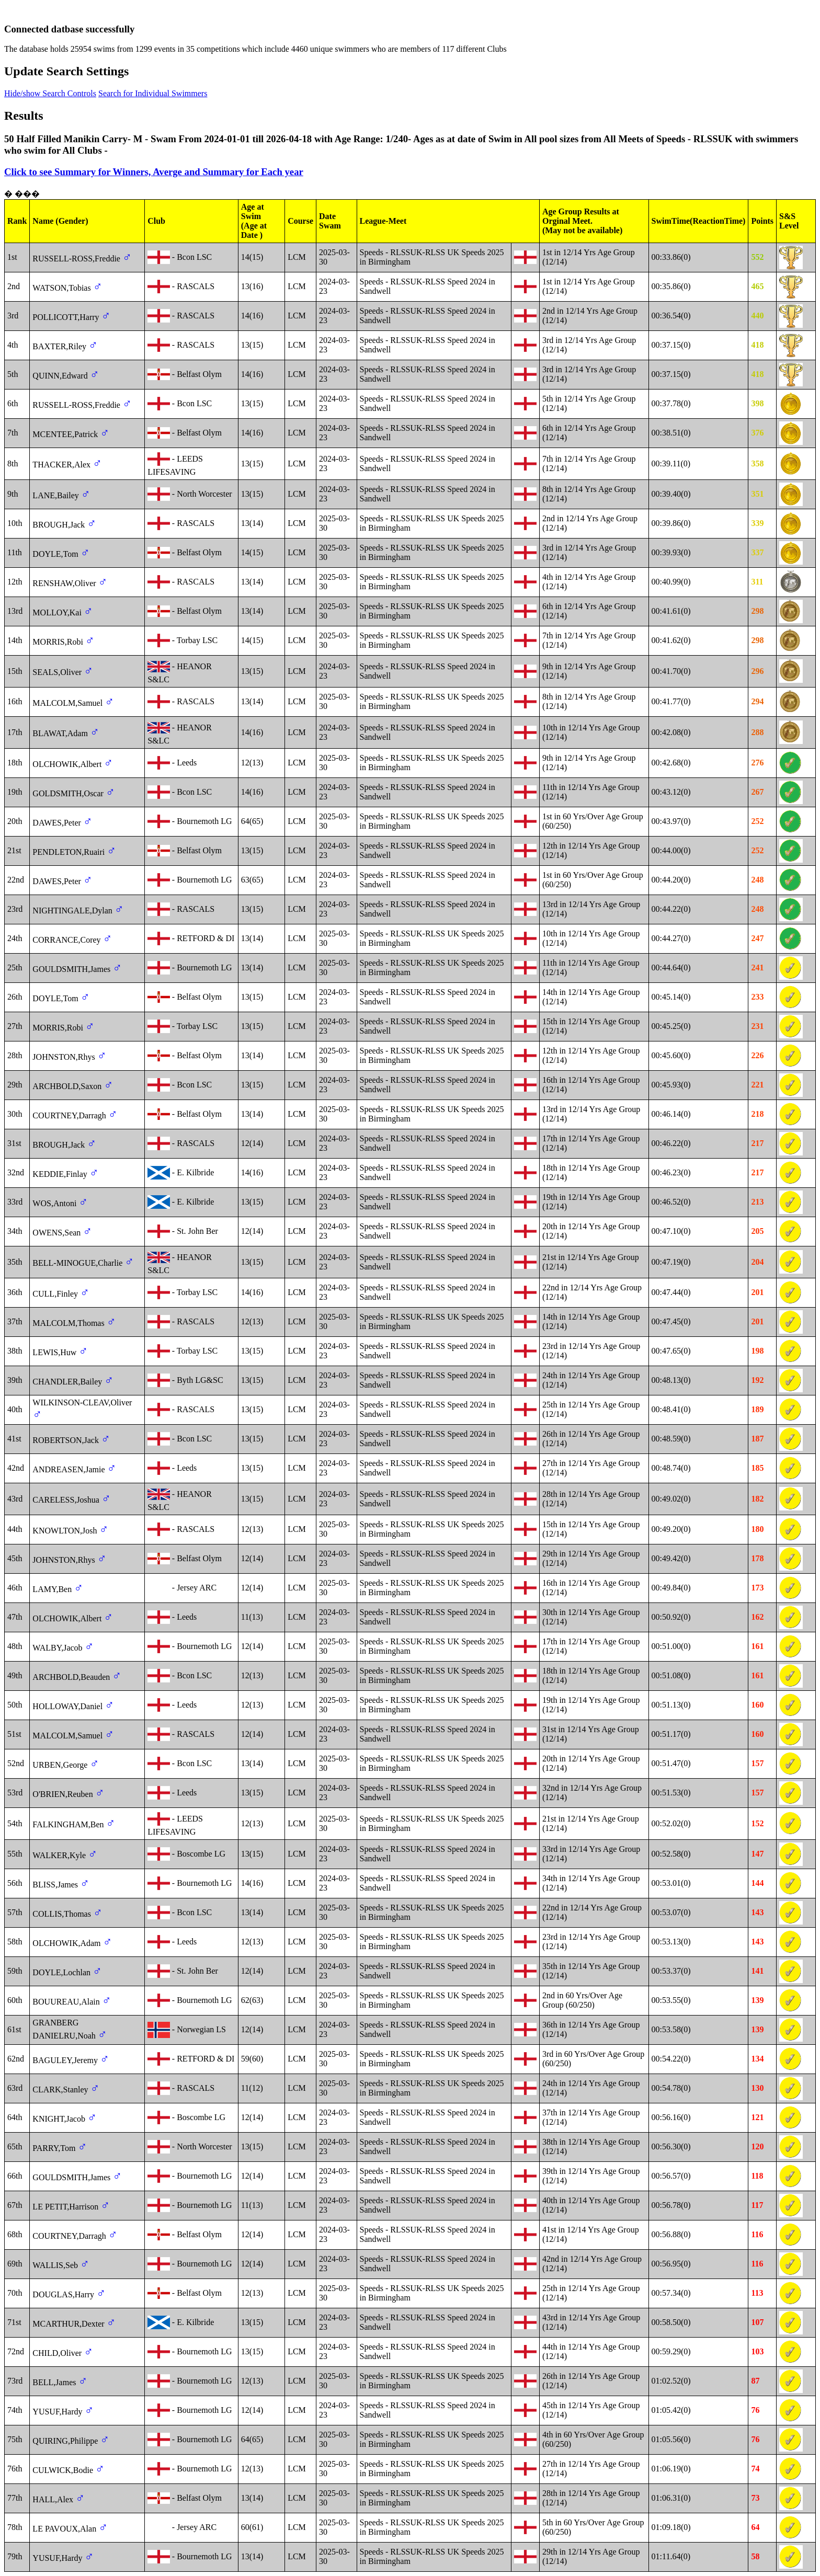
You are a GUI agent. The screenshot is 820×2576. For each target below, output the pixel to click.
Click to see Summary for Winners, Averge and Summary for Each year (153, 171)
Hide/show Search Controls (50, 93)
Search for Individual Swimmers (152, 93)
